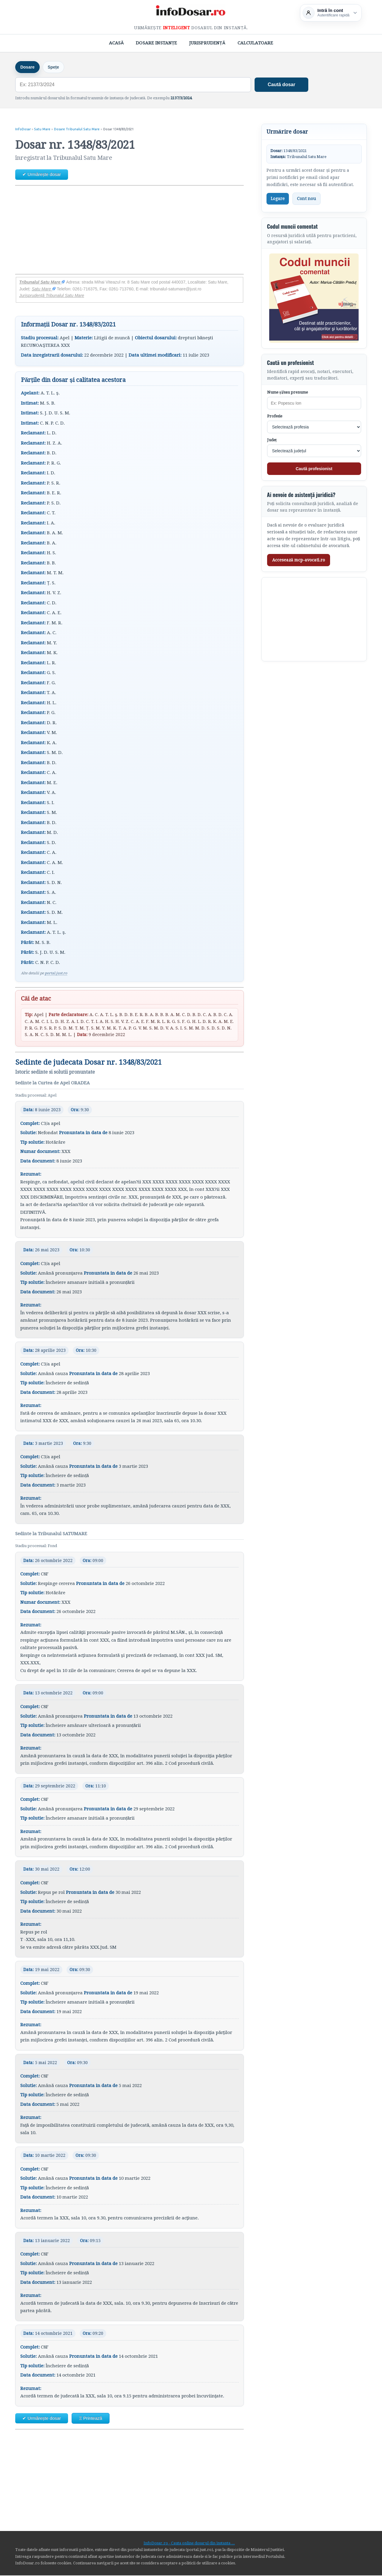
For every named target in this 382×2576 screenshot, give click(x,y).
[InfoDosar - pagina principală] (191, 12)
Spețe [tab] (56, 67)
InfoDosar (23, 129)
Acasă (116, 43)
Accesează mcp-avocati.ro (298, 560)
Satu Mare (42, 129)
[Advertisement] (129, 230)
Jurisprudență (207, 43)
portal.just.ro (56, 974)
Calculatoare (255, 43)
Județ (272, 440)
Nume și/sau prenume (287, 393)
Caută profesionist (314, 469)
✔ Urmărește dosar (41, 174)
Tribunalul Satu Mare (42, 282)
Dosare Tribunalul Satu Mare (77, 129)
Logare (278, 199)
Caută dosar (281, 85)
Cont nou (306, 199)
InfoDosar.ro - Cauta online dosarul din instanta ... (189, 2543)
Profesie (274, 416)
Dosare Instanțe (156, 43)
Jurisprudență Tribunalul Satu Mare (51, 296)
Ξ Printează (90, 2418)
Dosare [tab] (28, 67)
